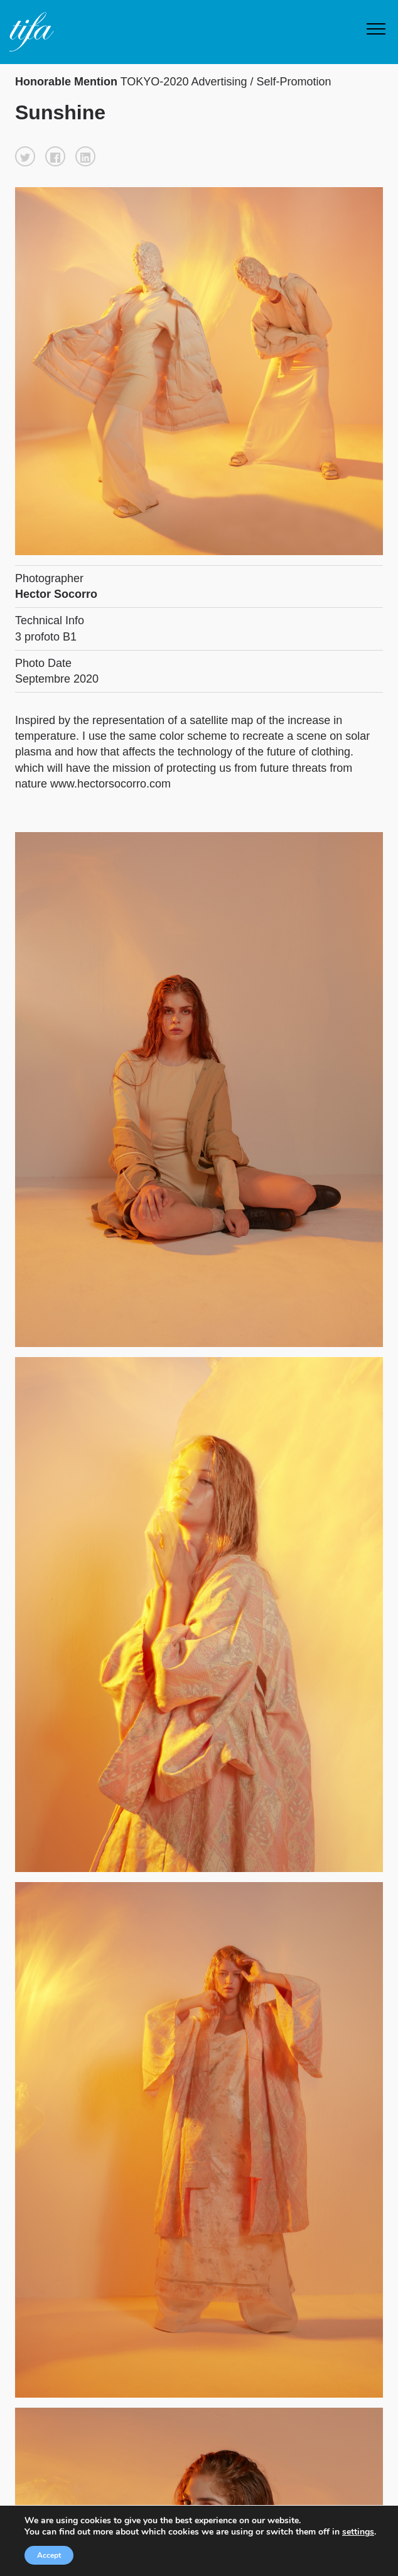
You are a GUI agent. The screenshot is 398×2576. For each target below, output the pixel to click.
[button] (25, 156)
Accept (49, 2555)
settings (358, 2532)
